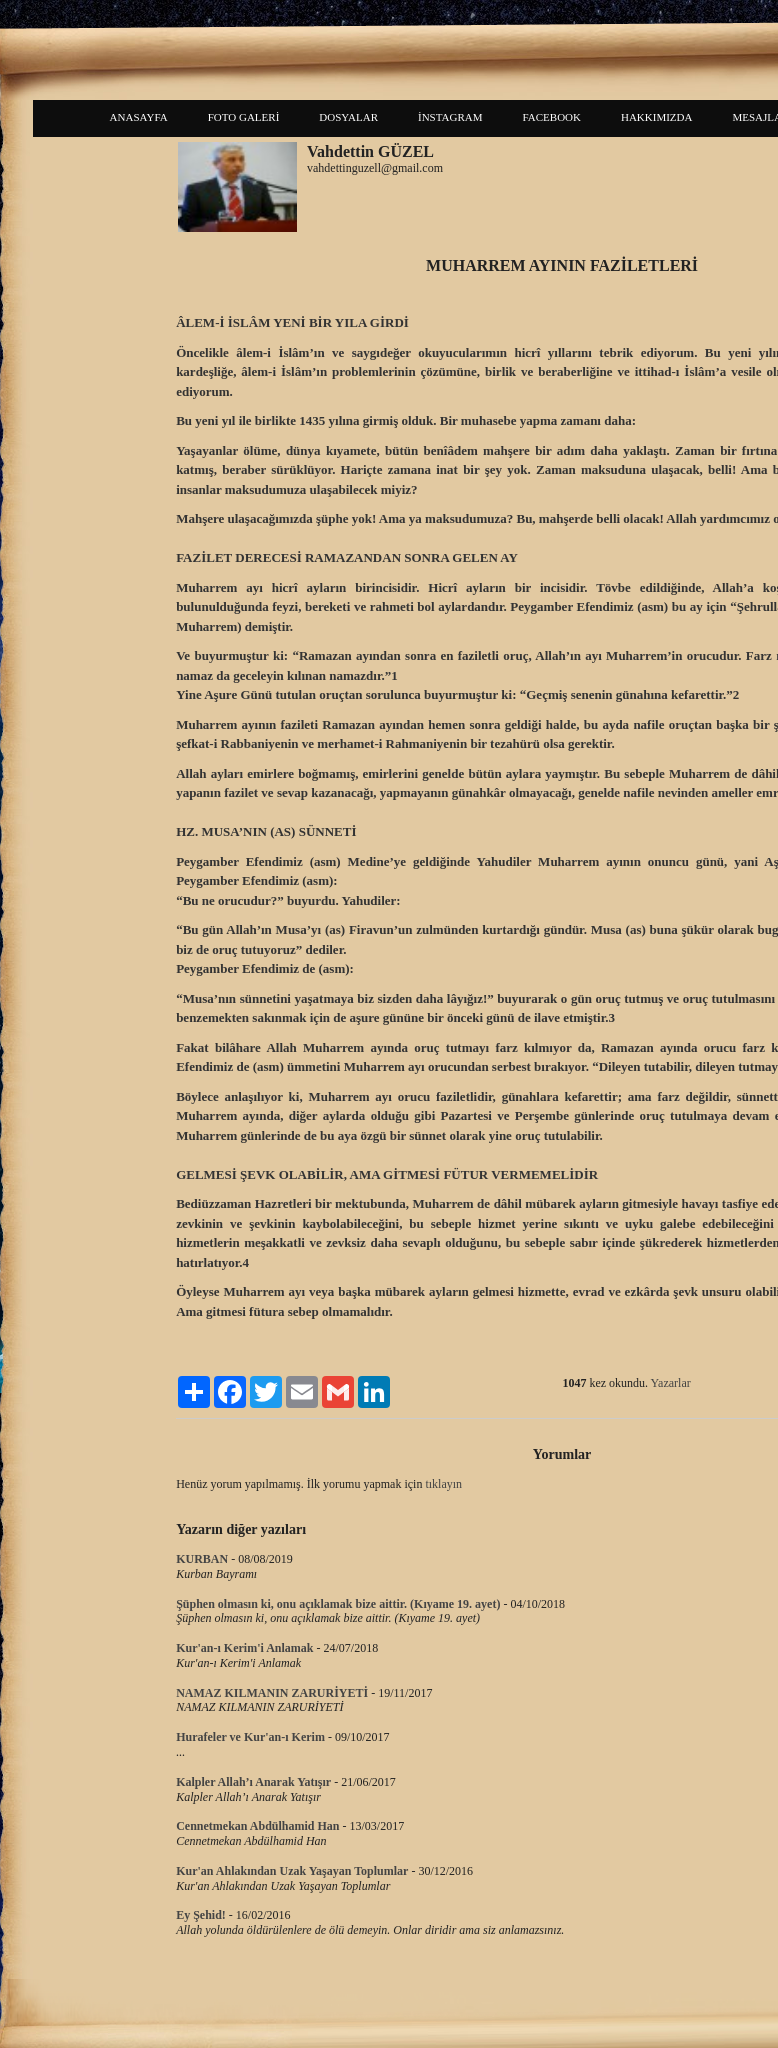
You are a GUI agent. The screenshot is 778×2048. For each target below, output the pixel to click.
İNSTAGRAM (450, 117)
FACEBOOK (552, 117)
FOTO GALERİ (244, 117)
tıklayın (443, 1484)
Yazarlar (671, 1383)
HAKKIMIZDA (657, 117)
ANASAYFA (139, 117)
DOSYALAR (348, 117)
